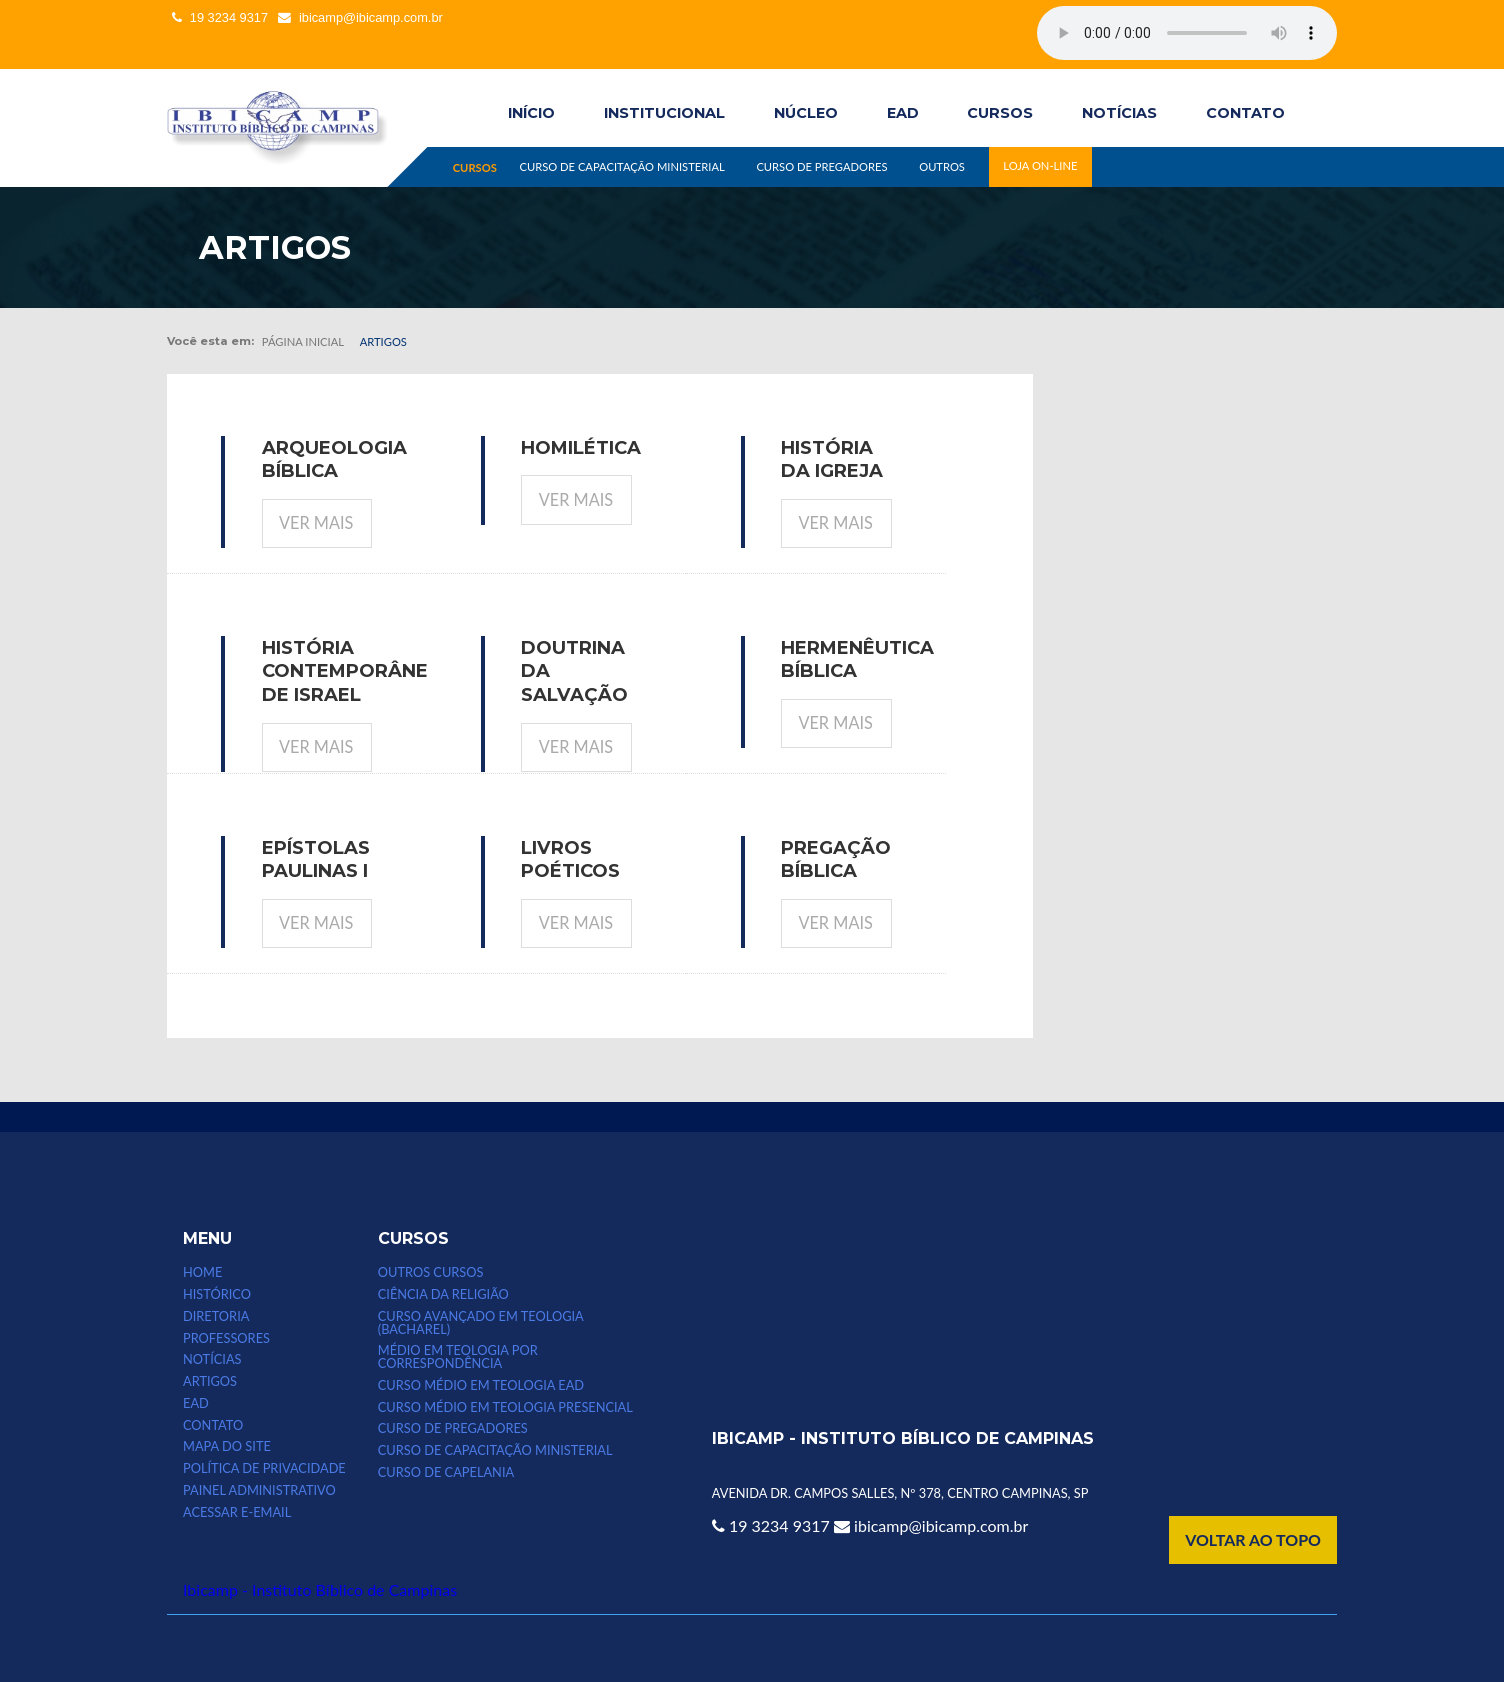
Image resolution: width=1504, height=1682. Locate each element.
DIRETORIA (216, 1316)
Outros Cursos (431, 1272)
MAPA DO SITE (227, 1446)
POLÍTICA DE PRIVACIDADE (264, 1468)
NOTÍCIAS (1119, 113)
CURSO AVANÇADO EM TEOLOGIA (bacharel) (481, 1323)
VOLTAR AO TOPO (1253, 1539)
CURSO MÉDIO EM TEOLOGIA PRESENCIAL (505, 1407)
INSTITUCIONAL (664, 113)
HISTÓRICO (217, 1294)
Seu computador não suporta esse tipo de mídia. (1187, 33)
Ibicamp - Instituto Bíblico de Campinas (320, 1589)
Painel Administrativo (259, 1490)
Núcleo (806, 113)
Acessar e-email (237, 1512)
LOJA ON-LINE (1040, 166)
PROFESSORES (226, 1338)
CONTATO (1245, 113)
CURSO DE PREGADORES (821, 166)
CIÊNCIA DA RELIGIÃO (443, 1294)
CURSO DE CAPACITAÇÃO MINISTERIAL (621, 166)
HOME (202, 1272)
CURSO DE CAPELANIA (446, 1472)
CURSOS (1000, 113)
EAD (903, 113)
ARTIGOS (210, 1381)
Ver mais (316, 522)
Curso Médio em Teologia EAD (481, 1385)
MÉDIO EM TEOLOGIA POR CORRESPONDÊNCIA (458, 1357)
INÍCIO (531, 113)
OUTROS (942, 166)
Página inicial (303, 341)
